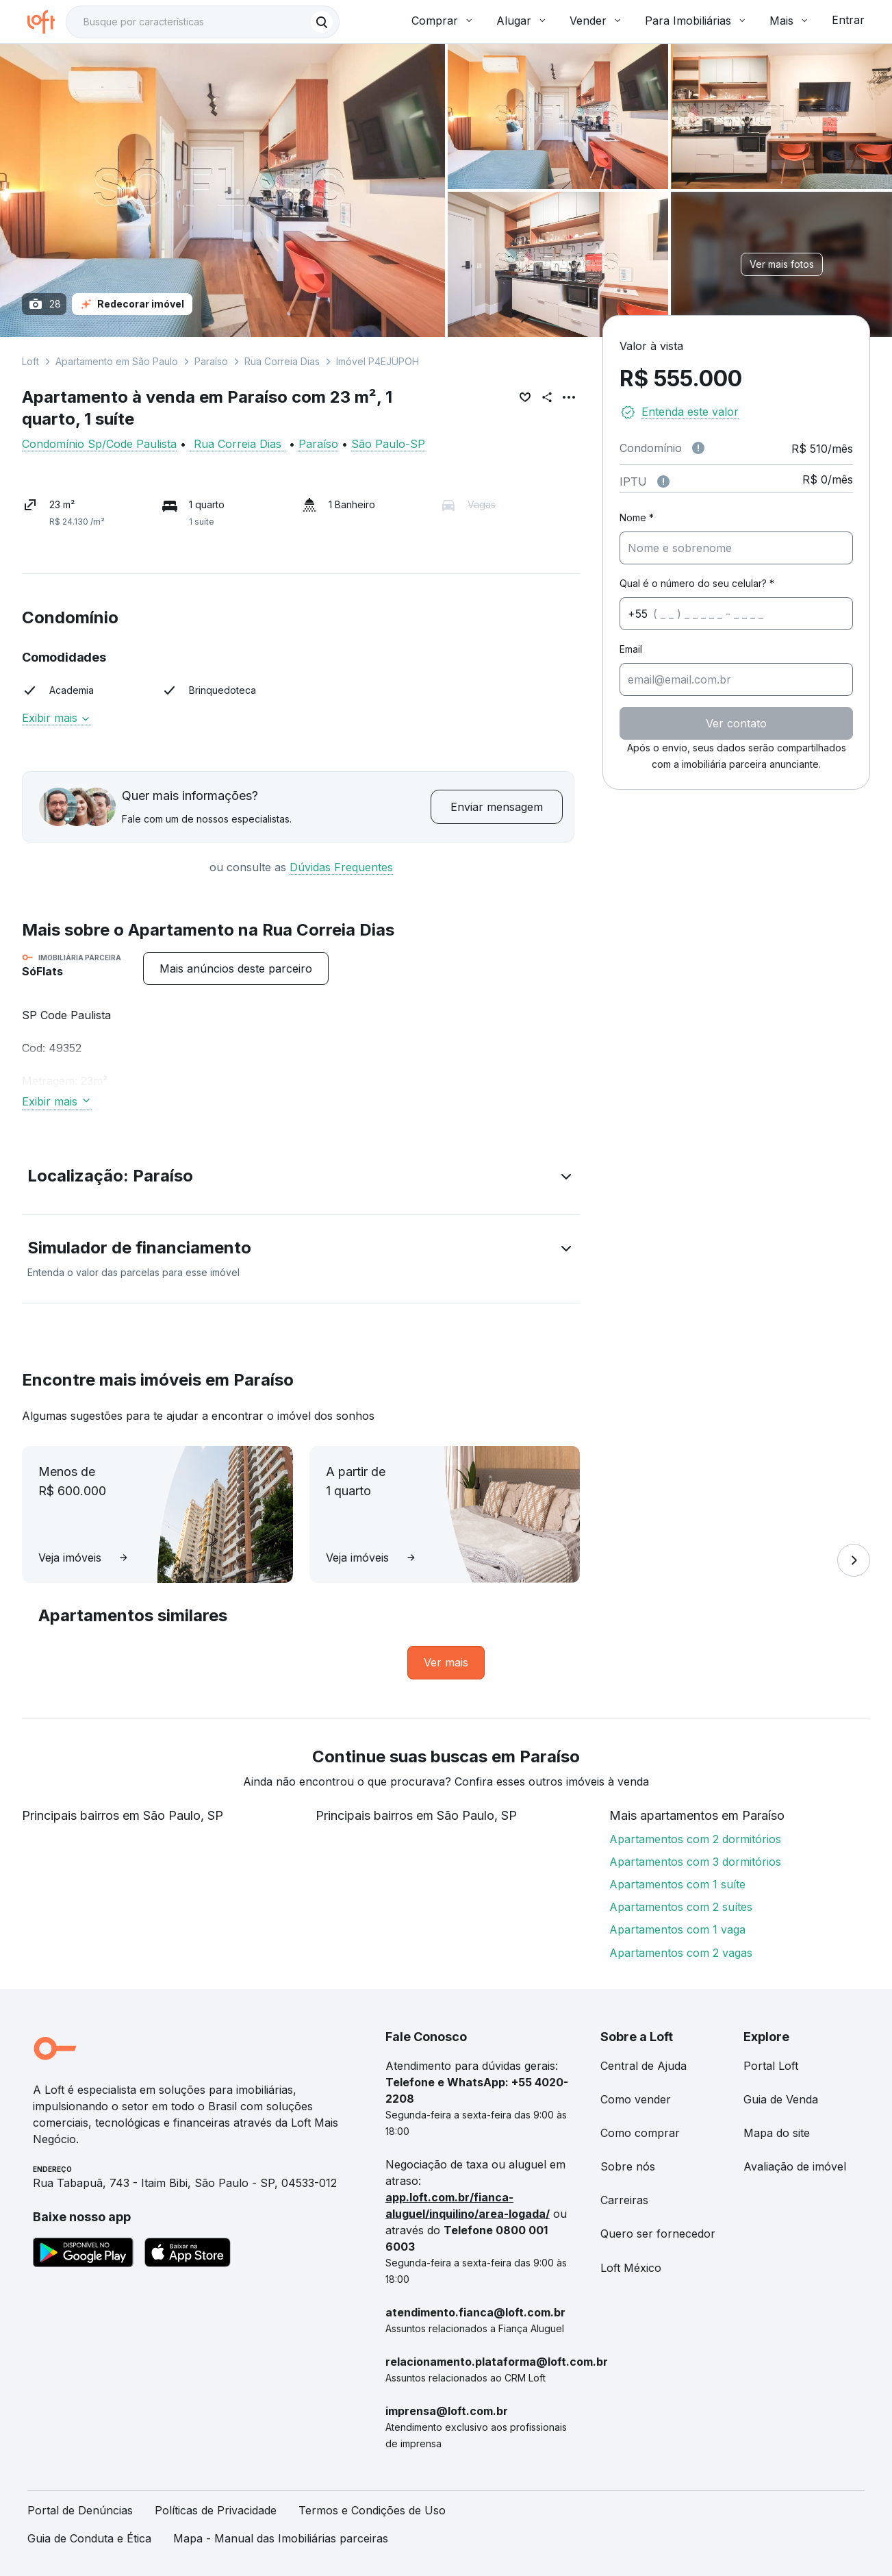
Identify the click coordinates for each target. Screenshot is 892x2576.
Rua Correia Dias (282, 361)
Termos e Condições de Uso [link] (372, 2510)
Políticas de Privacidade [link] (216, 2510)
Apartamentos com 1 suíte (677, 1884)
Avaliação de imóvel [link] (794, 2166)
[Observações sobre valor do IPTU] (663, 481)
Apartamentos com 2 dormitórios (695, 1839)
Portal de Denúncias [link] (80, 2510)
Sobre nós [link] (627, 2166)
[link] (446, 1662)
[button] (301, 1178)
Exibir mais (56, 718)
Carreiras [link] (624, 2200)
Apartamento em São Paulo (116, 361)
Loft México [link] (630, 2268)
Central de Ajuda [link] (643, 2066)
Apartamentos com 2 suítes (680, 1907)
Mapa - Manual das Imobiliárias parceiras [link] (280, 2538)
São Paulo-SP (388, 444)
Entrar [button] (848, 20)
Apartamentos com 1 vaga (677, 1929)
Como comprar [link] (640, 2133)
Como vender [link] (635, 2099)
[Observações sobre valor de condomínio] (698, 448)
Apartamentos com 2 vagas (680, 1953)
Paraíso (211, 361)
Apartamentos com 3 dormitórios (695, 1861)
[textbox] (203, 21)
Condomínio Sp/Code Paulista (99, 444)
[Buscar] (322, 22)
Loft (30, 361)
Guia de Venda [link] (780, 2099)
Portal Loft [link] (770, 2066)
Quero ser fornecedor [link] (657, 2233)
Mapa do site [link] (776, 2133)
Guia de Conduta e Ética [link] (89, 2538)
